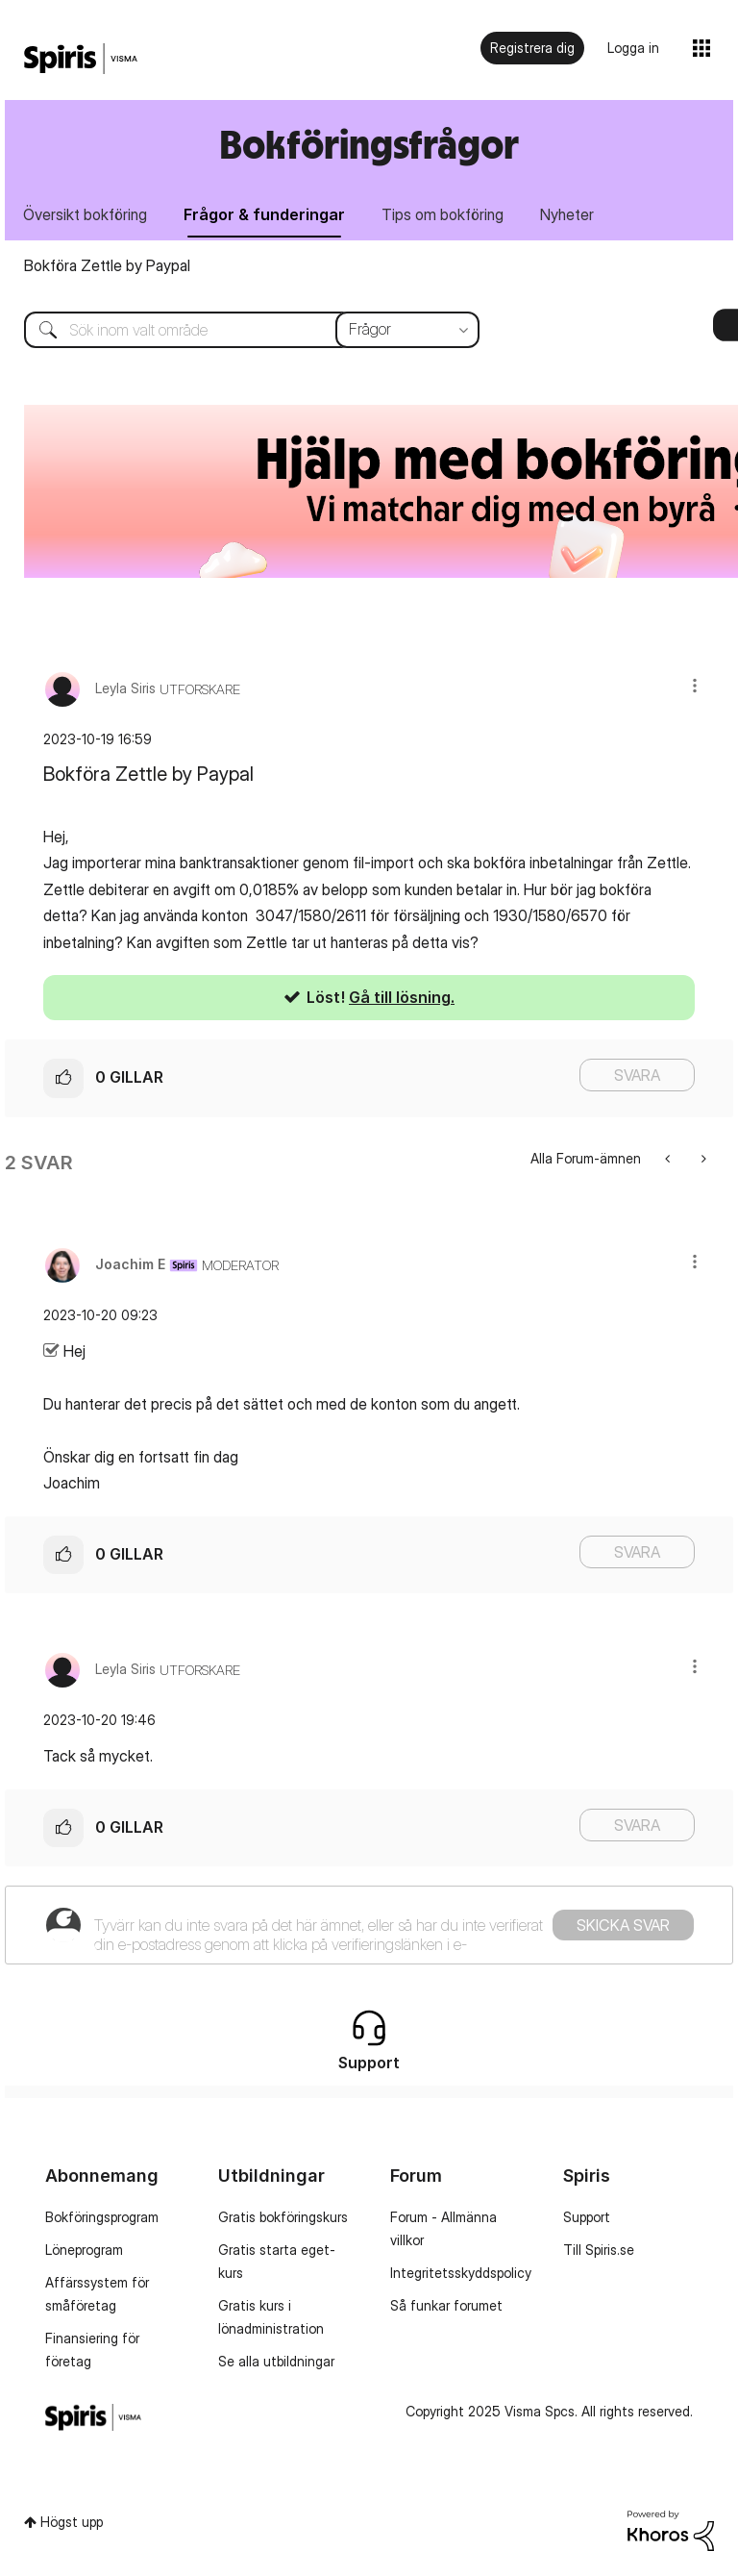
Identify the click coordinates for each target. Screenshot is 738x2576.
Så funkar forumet (446, 2305)
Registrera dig (532, 47)
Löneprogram (84, 2249)
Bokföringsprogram (102, 2217)
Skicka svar (623, 1925)
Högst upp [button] (71, 2521)
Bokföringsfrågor (369, 143)
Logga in (633, 47)
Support (586, 2217)
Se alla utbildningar (276, 2361)
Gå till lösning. (402, 997)
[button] (694, 685)
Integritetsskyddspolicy (460, 2272)
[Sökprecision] (407, 330)
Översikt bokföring (85, 214)
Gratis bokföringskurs (283, 2217)
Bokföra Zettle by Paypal (107, 265)
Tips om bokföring (442, 214)
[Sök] (237, 330)
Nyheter (567, 214)
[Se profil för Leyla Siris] (125, 688)
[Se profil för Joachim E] (130, 1264)
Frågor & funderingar (264, 214)
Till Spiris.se (598, 2249)
